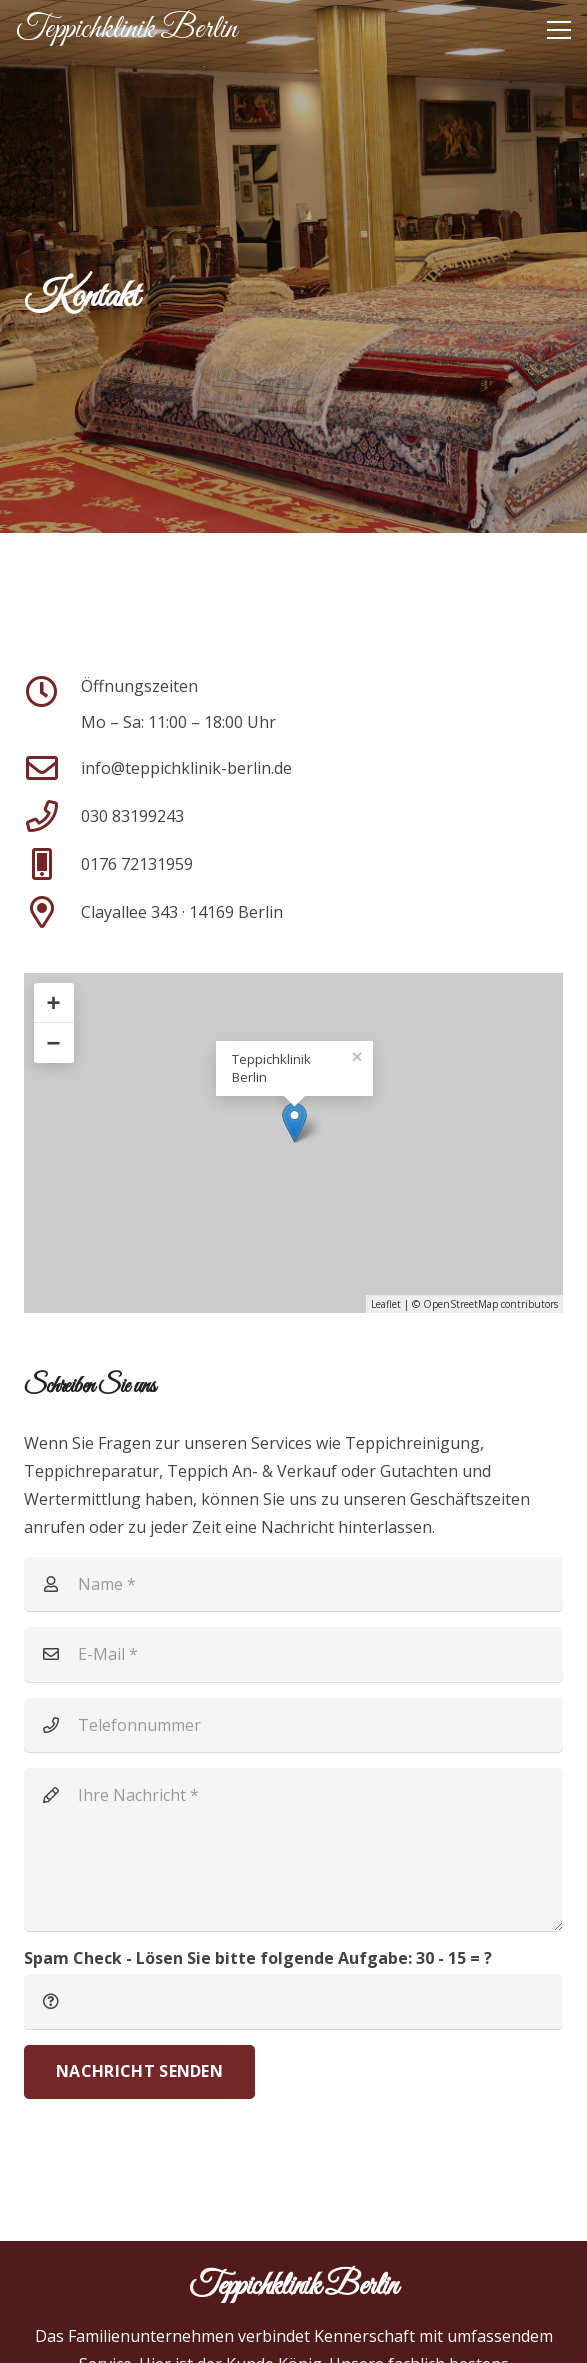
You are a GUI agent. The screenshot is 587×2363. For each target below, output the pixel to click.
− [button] (54, 1042)
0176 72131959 (137, 864)
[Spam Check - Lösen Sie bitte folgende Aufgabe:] (293, 2001)
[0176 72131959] (52, 864)
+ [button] (54, 1002)
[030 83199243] (52, 816)
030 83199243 (132, 816)
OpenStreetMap (460, 1304)
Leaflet (386, 1304)
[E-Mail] (293, 1654)
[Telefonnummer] (293, 1725)
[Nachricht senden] (139, 2072)
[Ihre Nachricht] (293, 1849)
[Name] (293, 1584)
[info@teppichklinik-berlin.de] (52, 768)
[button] (559, 30)
